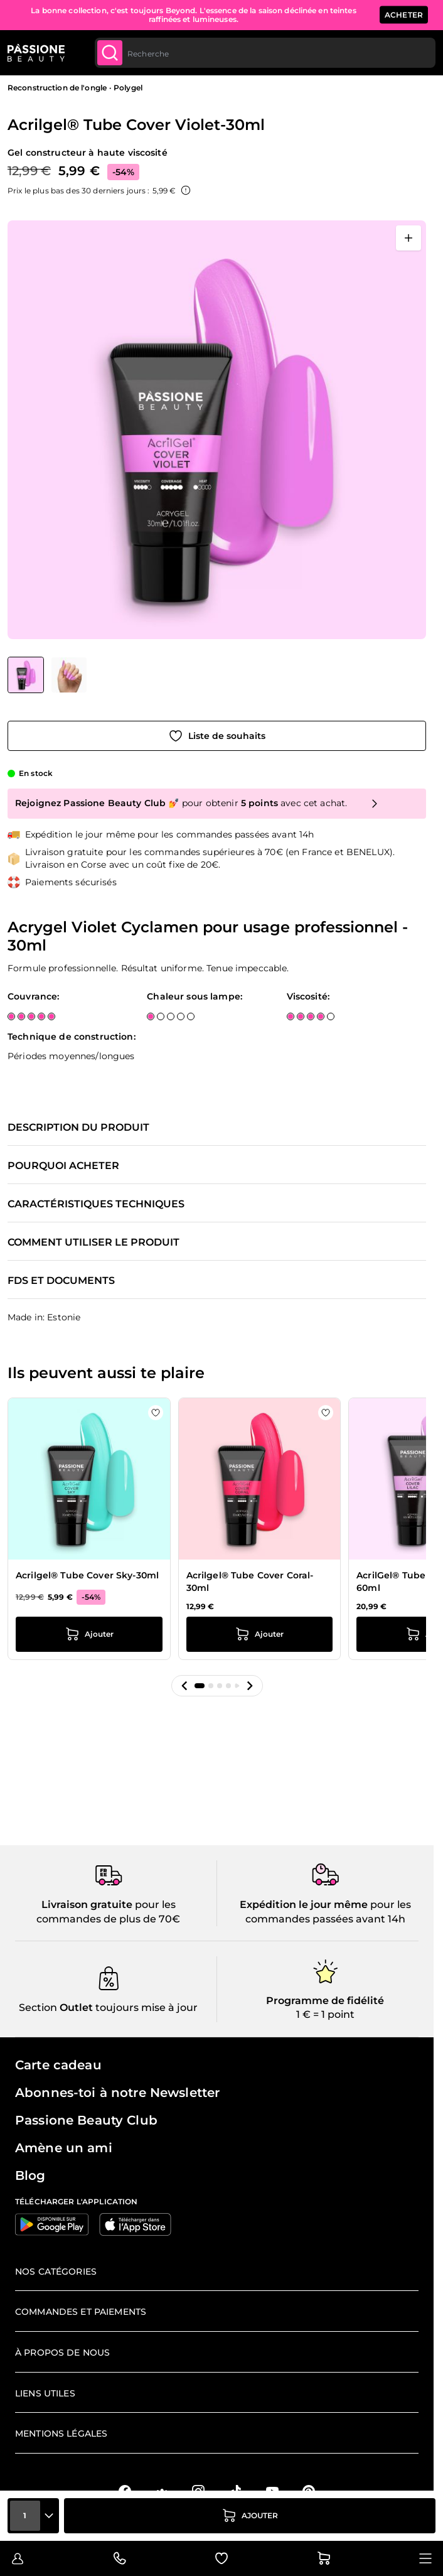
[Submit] (110, 53)
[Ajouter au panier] (249, 2515)
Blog (30, 2175)
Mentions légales (61, 2433)
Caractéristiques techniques (96, 1204)
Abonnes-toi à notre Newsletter (117, 2092)
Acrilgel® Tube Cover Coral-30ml (250, 1581)
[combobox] (265, 53)
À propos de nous (62, 2352)
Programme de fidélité (325, 2001)
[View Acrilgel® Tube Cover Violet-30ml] (26, 675)
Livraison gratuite (86, 1904)
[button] (184, 1685)
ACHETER (404, 14)
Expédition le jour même (304, 1904)
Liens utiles (45, 2393)
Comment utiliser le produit (93, 1242)
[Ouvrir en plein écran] (408, 238)
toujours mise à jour (145, 2007)
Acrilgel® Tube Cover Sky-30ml (87, 1575)
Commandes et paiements (80, 2311)
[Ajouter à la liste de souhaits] (217, 736)
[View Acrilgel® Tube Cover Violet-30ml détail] (69, 675)
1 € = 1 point (325, 2014)
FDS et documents (61, 1281)
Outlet (75, 2007)
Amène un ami (63, 2147)
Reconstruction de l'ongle (57, 87)
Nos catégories (56, 2271)
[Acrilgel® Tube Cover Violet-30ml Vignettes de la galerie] (47, 675)
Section (38, 2007)
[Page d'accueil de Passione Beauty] (36, 53)
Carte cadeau (58, 2064)
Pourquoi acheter (63, 1166)
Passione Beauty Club (86, 2120)
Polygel (128, 87)
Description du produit (78, 1128)
